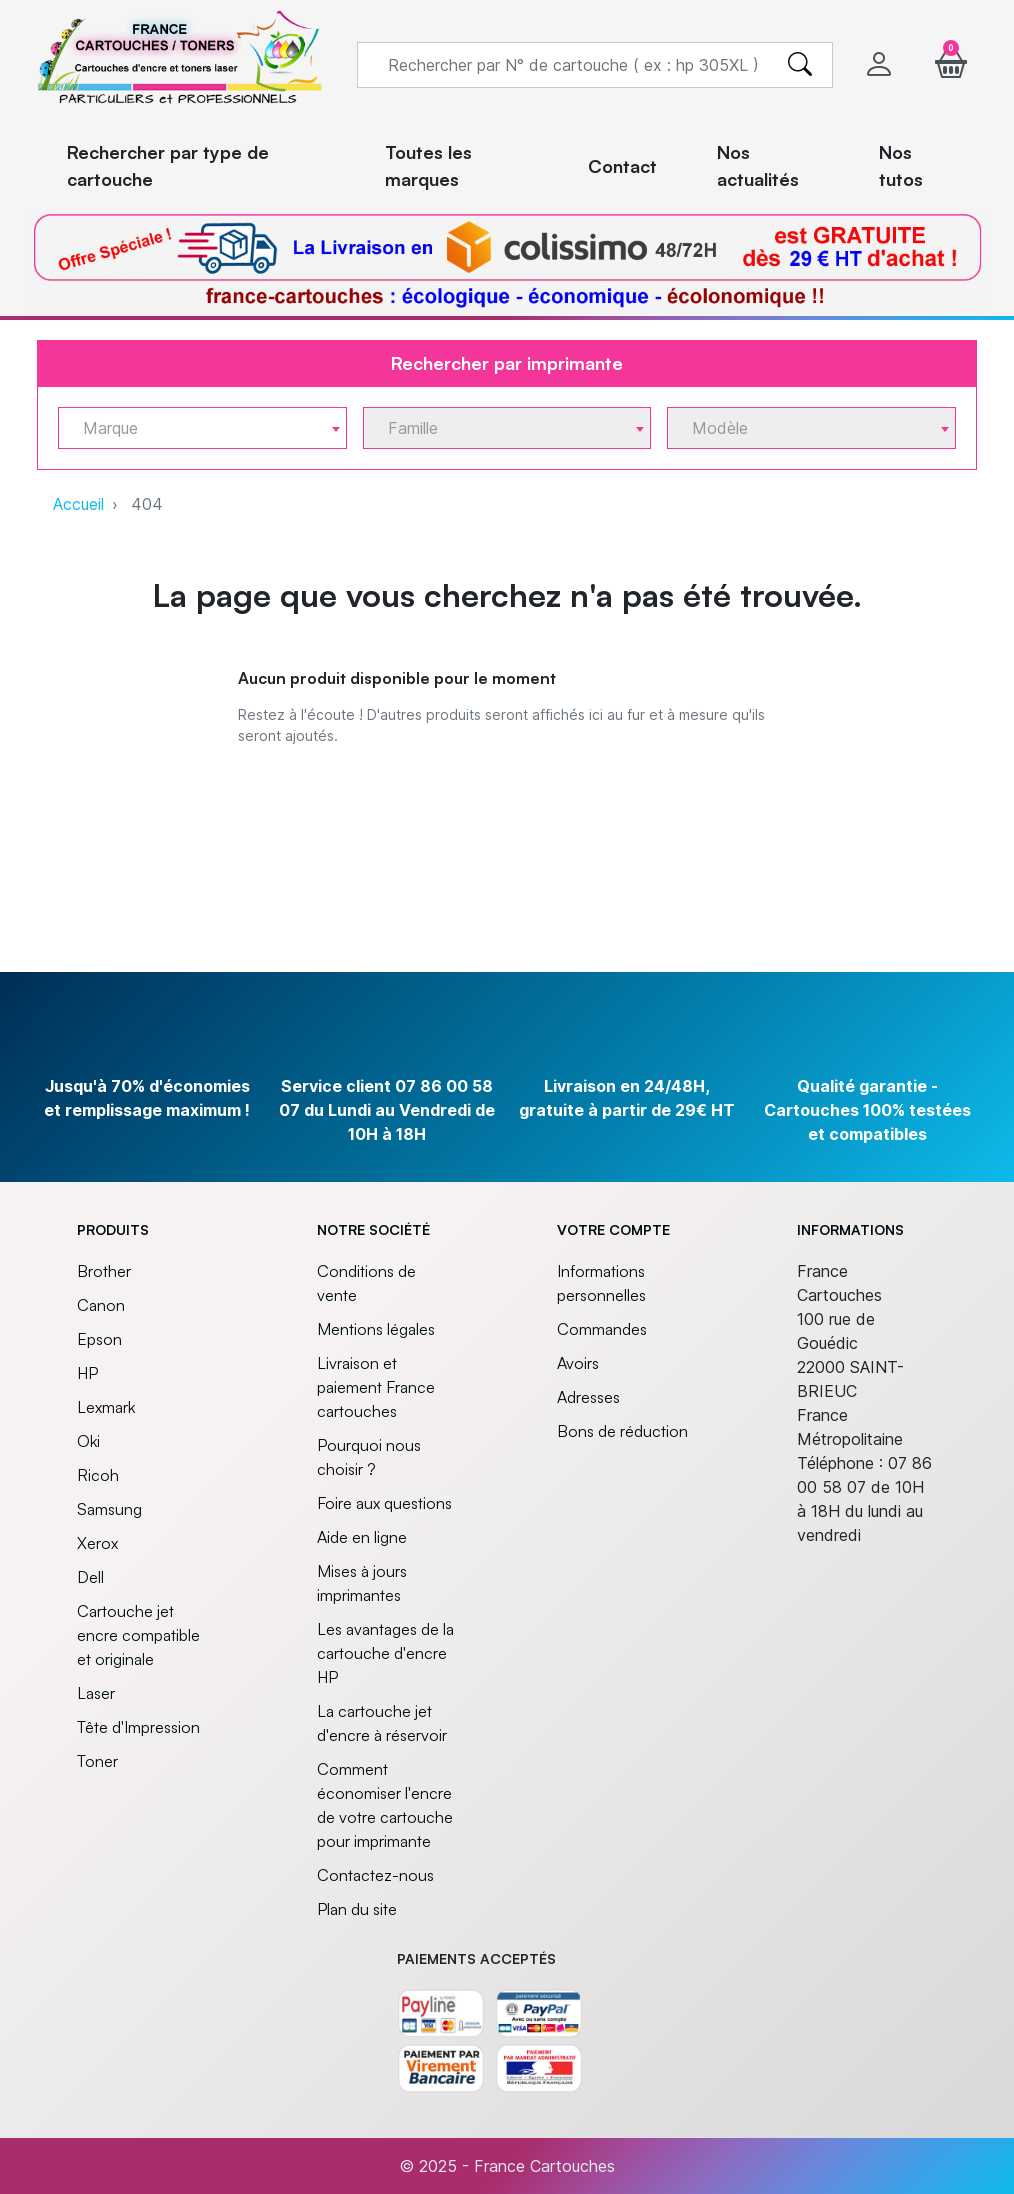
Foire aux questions (384, 1503)
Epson (99, 1339)
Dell (90, 1577)
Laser (96, 1693)
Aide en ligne (362, 1537)
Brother (104, 1271)
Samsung (109, 1509)
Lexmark (106, 1407)
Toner (97, 1761)
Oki (88, 1441)
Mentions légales (376, 1329)
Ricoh (98, 1475)
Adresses (588, 1397)
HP (87, 1373)
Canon (101, 1305)
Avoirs (578, 1363)
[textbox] (194, 428)
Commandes (602, 1329)
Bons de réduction (622, 1431)
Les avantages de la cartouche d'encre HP (385, 1653)
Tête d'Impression (138, 1727)
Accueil (78, 504)
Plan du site (357, 1909)
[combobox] (202, 428)
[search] (800, 65)
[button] (951, 64)
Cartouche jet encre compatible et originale (138, 1635)
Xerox (97, 1543)
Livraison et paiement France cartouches (376, 1387)
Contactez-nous (375, 1875)
